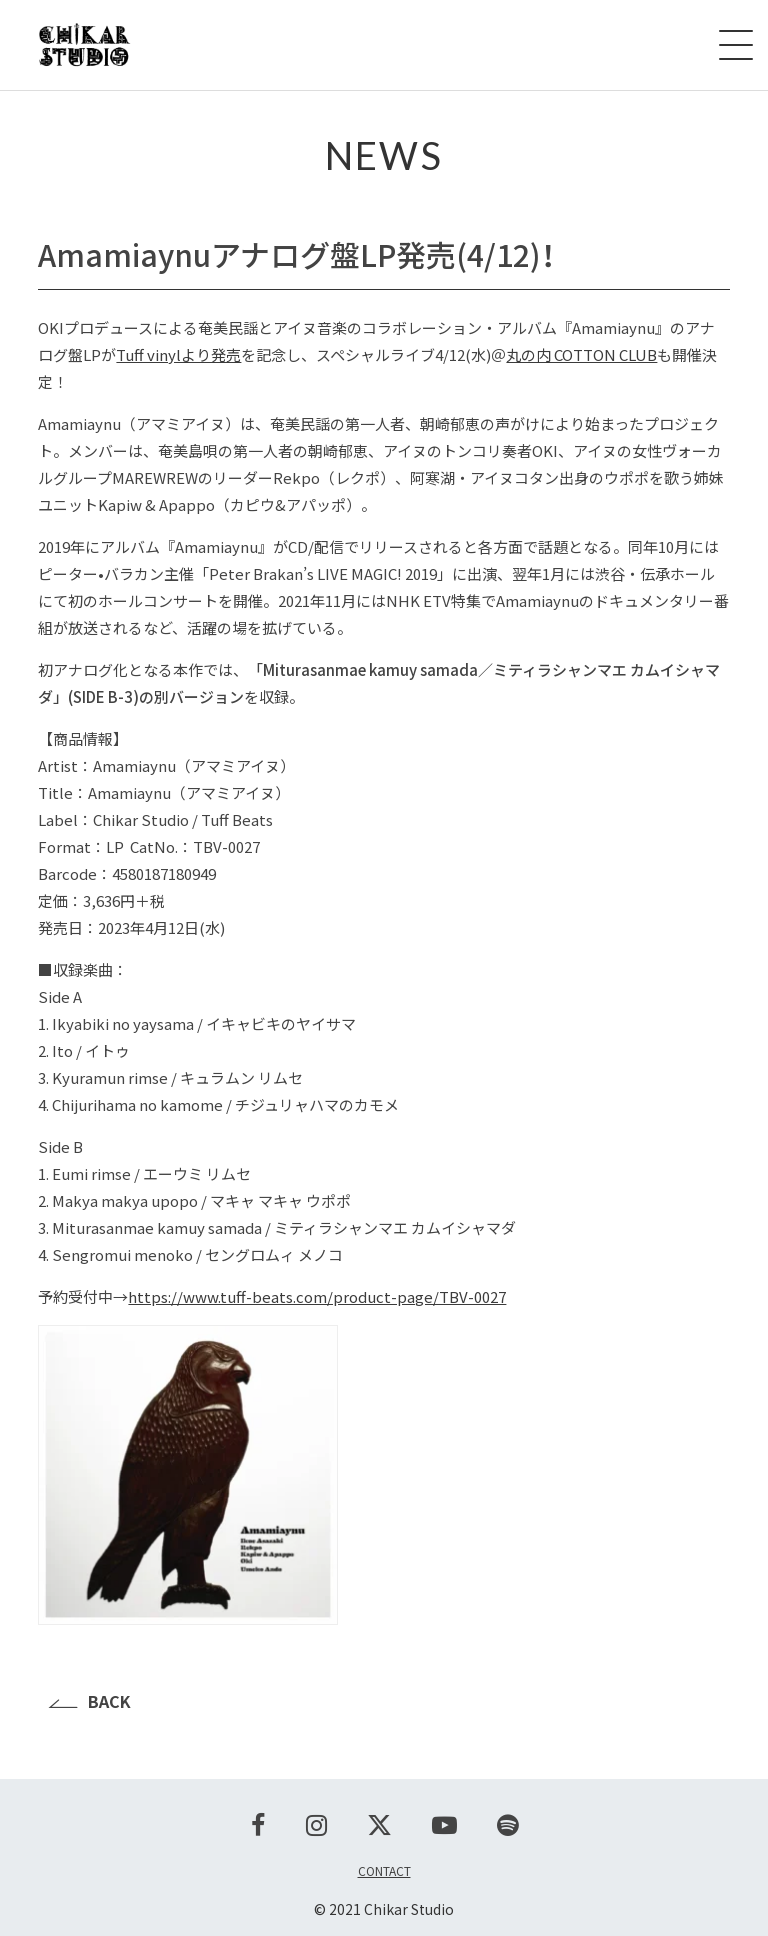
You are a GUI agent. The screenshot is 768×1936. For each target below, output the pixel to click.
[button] (383, 1478)
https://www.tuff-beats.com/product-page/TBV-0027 (317, 1296)
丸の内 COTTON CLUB (581, 354)
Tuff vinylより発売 (178, 354)
